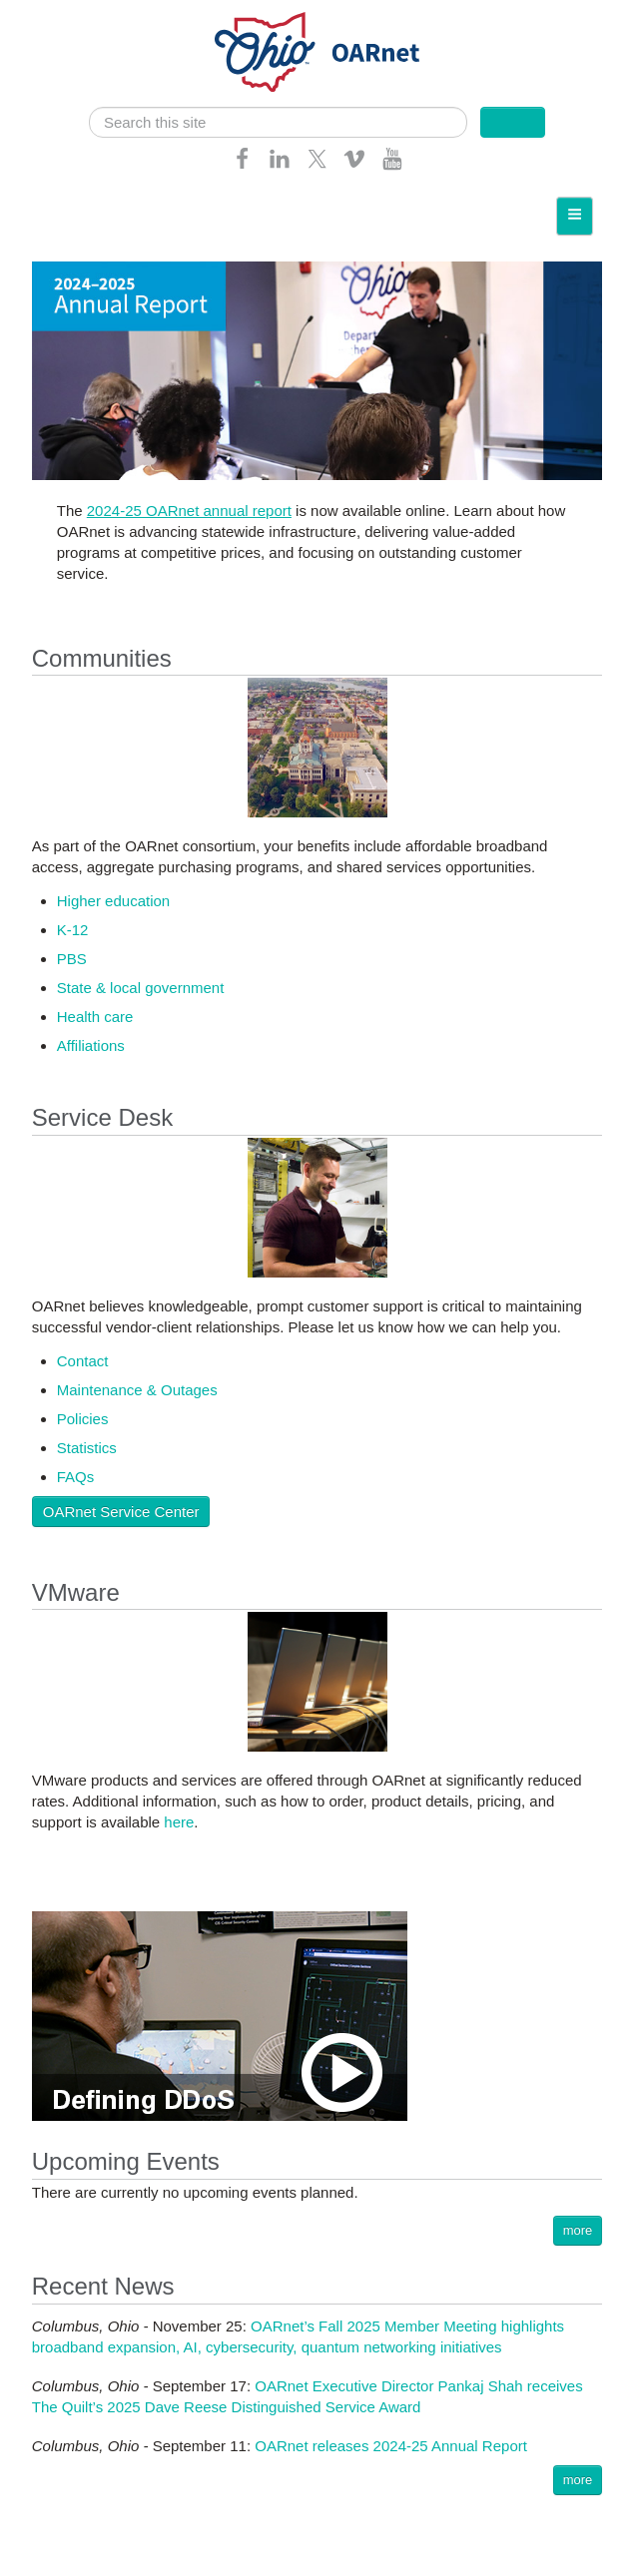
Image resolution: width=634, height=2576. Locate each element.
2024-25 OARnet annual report (189, 510)
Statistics (87, 1447)
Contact (83, 1360)
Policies (83, 1418)
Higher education (113, 900)
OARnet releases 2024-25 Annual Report (391, 2445)
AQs (79, 1476)
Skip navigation (56, 15)
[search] (278, 122)
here (179, 1821)
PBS (72, 958)
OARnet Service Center (121, 1511)
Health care (95, 1016)
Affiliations (91, 1045)
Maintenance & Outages (137, 1389)
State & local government (141, 987)
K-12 (73, 929)
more (578, 2230)
